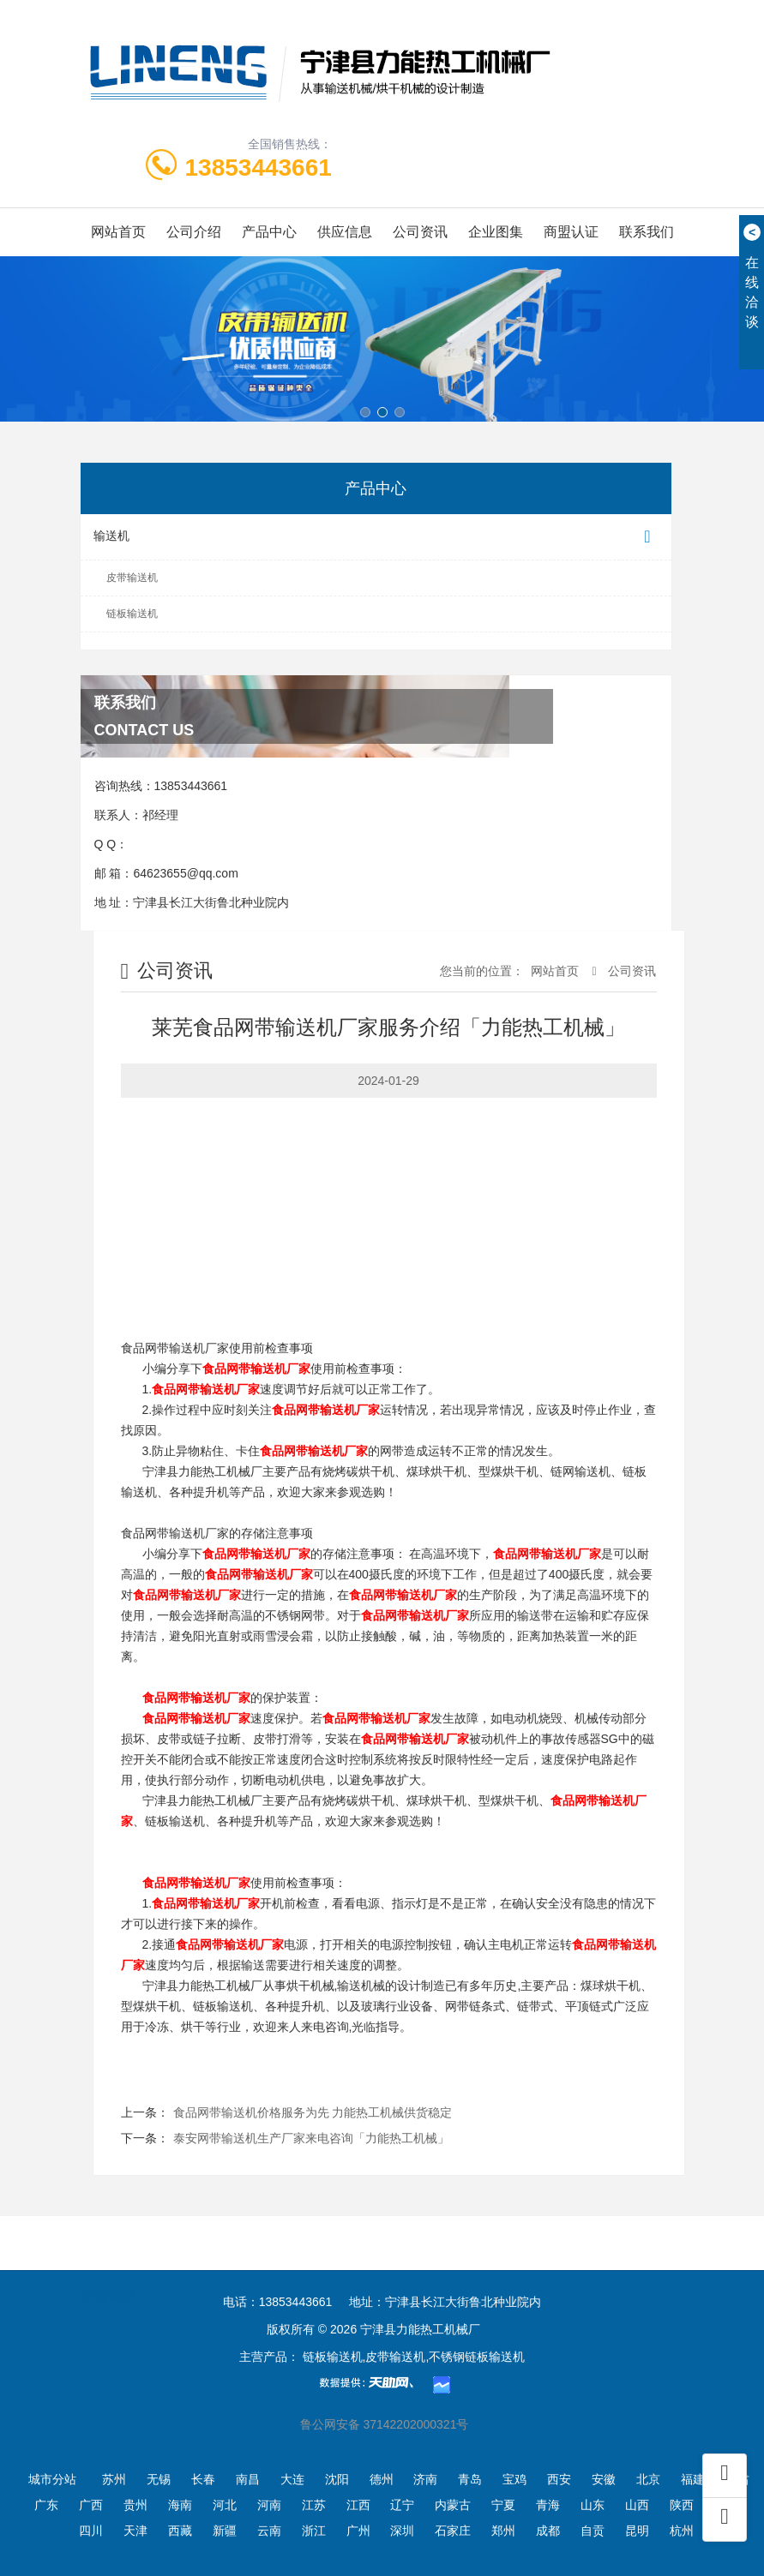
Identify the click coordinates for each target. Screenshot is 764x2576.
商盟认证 (571, 232)
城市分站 (52, 2479)
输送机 (376, 537)
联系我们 (646, 232)
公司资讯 (420, 232)
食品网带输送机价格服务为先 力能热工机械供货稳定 (313, 2112)
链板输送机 (132, 614)
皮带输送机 (132, 578)
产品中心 (269, 232)
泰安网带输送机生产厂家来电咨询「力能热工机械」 (311, 2138)
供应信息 (344, 232)
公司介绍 (193, 232)
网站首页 (118, 232)
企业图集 (495, 232)
